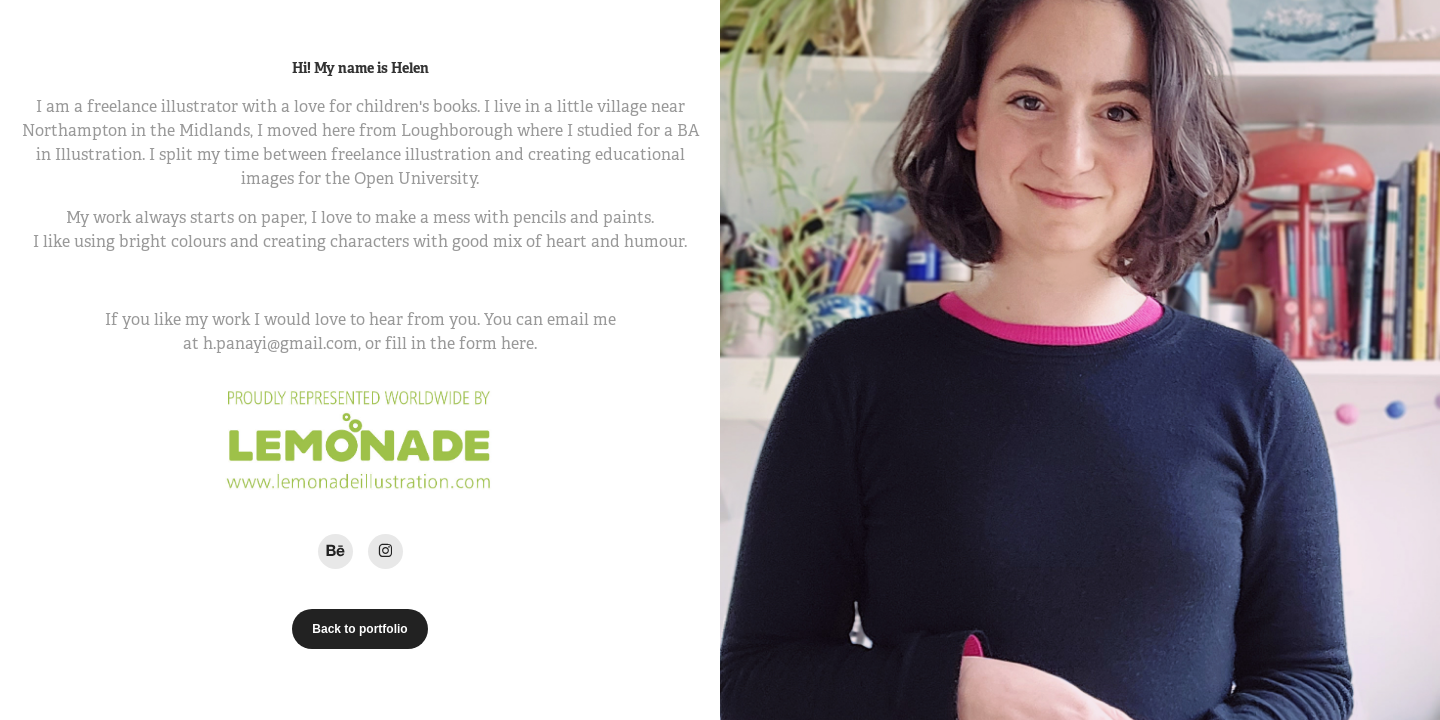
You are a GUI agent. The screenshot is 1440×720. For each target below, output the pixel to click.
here (517, 343)
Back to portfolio (359, 629)
